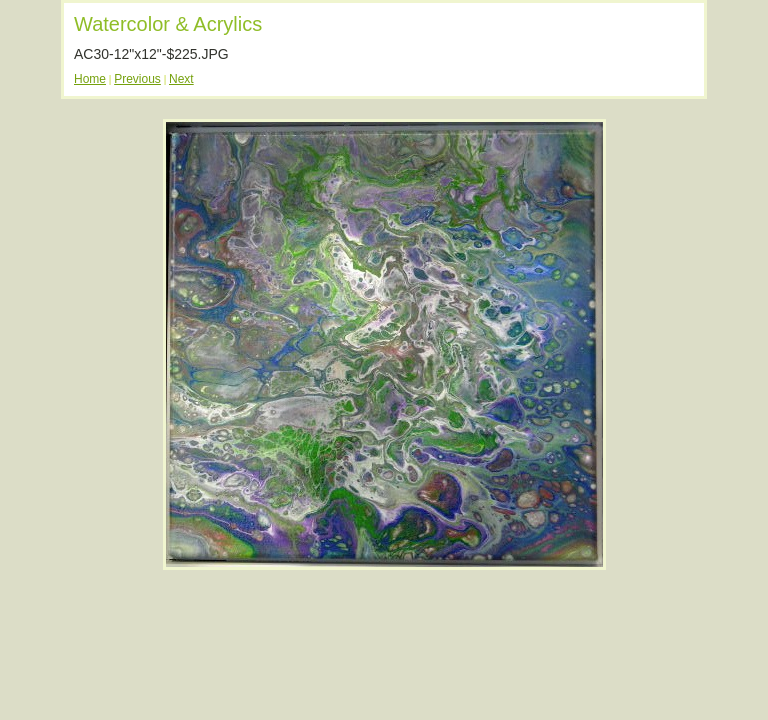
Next (181, 79)
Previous (137, 79)
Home (90, 79)
